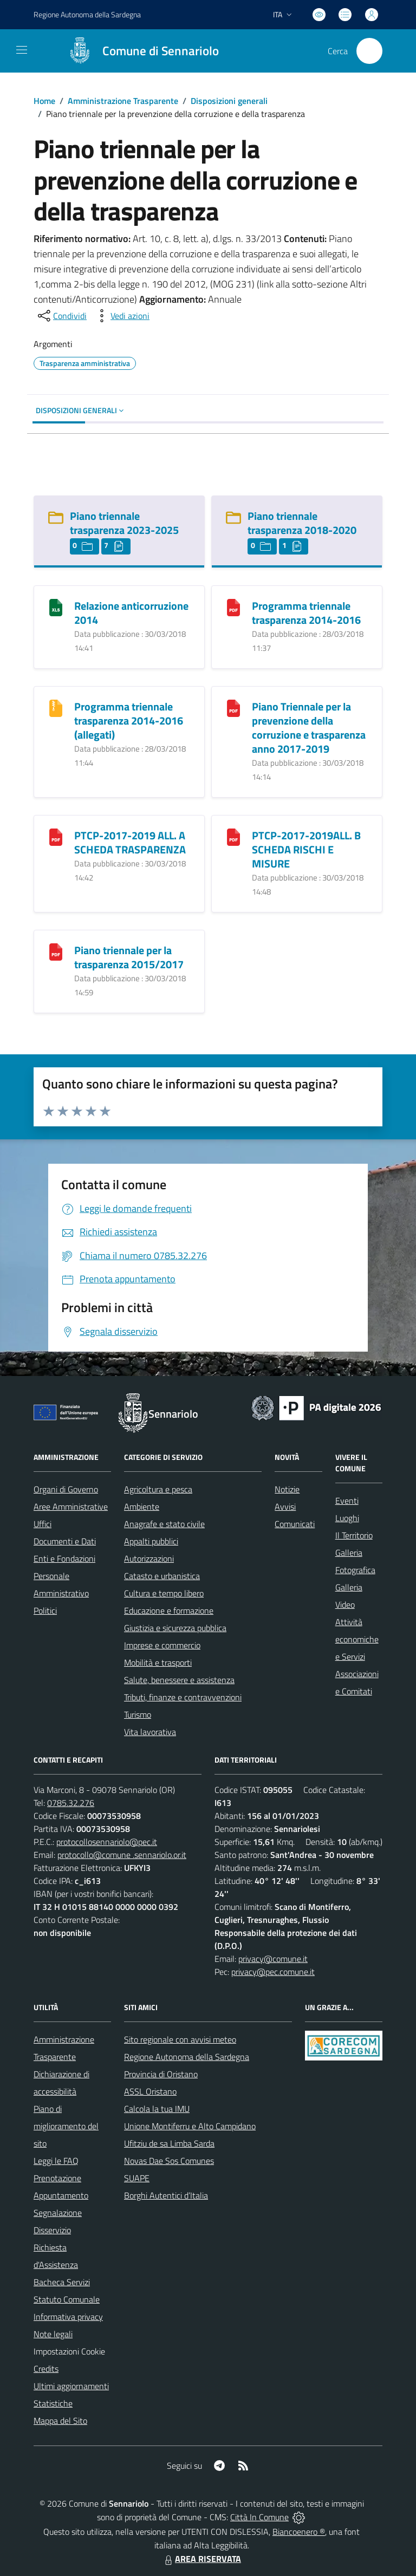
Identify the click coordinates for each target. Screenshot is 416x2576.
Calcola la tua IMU (157, 2108)
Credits (46, 2368)
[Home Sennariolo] (138, 50)
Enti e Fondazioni (64, 1558)
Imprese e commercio (162, 1645)
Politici (45, 1610)
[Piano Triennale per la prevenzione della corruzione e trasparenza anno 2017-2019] (233, 707)
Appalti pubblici (151, 1541)
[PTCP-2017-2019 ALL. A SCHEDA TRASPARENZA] (55, 836)
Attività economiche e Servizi (357, 1639)
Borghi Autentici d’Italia (166, 2195)
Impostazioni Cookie (69, 2351)
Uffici (42, 1523)
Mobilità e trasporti (158, 1662)
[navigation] (21, 49)
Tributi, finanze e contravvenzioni (183, 1697)
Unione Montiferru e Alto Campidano (190, 2126)
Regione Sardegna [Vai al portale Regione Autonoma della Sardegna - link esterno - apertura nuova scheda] (87, 14)
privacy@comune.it (273, 1958)
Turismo (137, 1714)
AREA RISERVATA (201, 2558)
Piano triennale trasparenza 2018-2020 (302, 522)
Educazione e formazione (168, 1610)
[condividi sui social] (61, 315)
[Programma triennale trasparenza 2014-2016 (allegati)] (55, 707)
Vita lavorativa (150, 1731)
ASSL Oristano (150, 2091)
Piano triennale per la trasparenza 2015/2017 (129, 957)
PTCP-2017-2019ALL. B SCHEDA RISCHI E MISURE (306, 849)
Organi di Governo (66, 1489)
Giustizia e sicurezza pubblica (175, 1627)
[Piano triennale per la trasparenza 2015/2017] (55, 951)
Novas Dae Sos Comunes (169, 2160)
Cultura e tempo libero (164, 1593)
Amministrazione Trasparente (123, 100)
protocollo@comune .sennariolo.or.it (121, 1854)
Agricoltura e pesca (158, 1489)
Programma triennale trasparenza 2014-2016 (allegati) (128, 720)
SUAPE (137, 2177)
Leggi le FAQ (56, 2160)
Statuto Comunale (67, 2299)
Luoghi (347, 1517)
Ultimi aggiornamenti (71, 2385)
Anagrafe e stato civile (164, 1523)
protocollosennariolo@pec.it (106, 1841)
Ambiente (141, 1506)
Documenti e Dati (65, 1541)
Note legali (53, 2333)
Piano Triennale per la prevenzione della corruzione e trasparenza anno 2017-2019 (309, 727)
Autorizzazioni (149, 1558)
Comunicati (295, 1523)
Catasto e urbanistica (162, 1575)
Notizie (287, 1489)
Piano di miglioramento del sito (66, 2126)
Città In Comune (259, 2516)
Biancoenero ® (298, 2531)
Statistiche (53, 2403)
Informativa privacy (68, 2316)
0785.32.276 (70, 1802)
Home (44, 100)
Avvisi (285, 1506)
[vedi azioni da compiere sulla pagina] (121, 315)
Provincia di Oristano (161, 2074)
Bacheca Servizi (62, 2281)
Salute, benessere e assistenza (179, 1679)
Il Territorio (354, 1535)
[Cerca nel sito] (369, 51)
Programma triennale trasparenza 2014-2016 (306, 612)
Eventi (347, 1500)
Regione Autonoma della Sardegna (186, 2056)
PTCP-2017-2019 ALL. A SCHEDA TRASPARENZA (130, 842)
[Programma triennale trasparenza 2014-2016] (233, 606)
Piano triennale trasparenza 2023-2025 (124, 522)
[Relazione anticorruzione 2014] (55, 606)
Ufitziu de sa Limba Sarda (169, 2143)
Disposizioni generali (229, 100)
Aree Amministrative (71, 1506)
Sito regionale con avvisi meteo (180, 2039)
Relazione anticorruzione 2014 (131, 612)
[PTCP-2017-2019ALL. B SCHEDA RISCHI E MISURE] (233, 836)
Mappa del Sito (60, 2420)
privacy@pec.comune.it (273, 1971)
